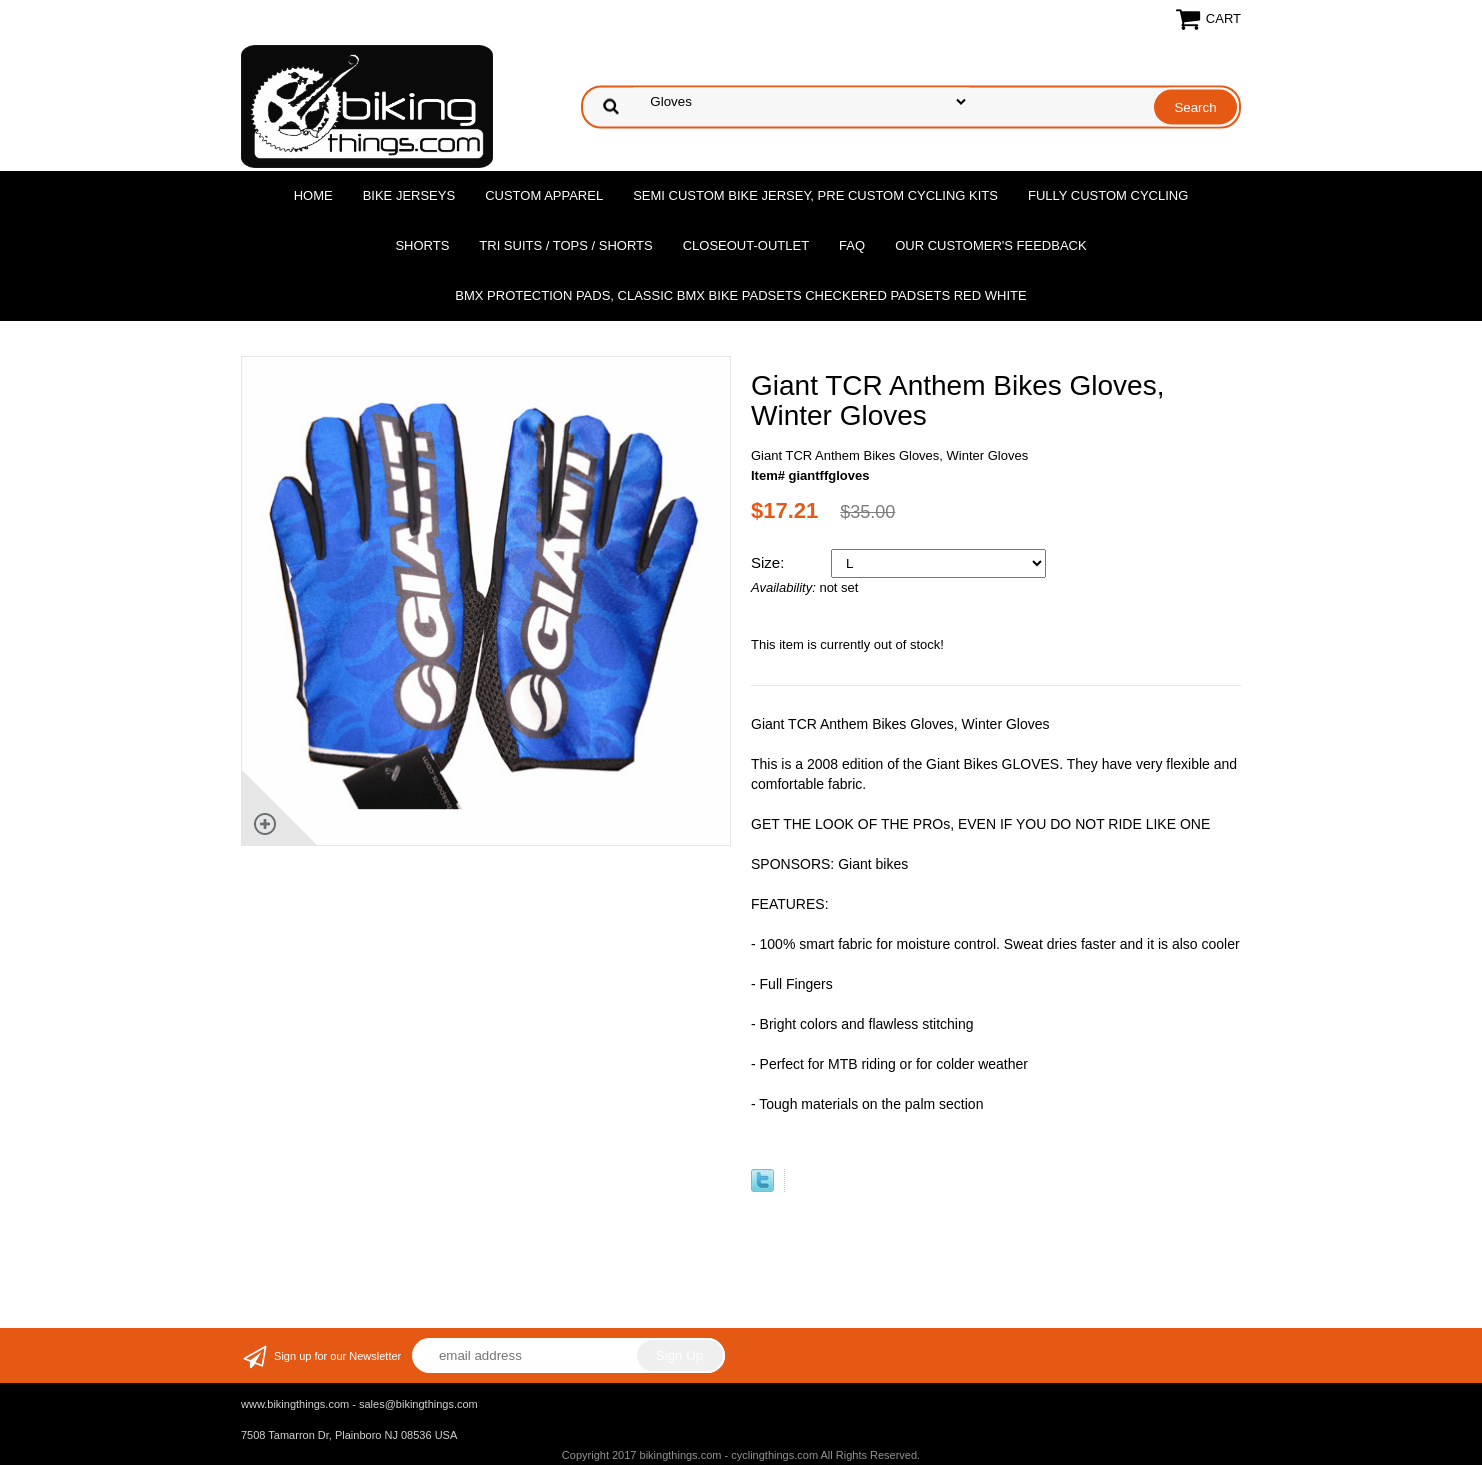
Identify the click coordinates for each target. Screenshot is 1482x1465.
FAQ (852, 245)
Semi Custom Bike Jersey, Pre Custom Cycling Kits (815, 195)
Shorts (422, 245)
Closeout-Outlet (746, 245)
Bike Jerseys (409, 195)
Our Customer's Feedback (991, 245)
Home (313, 195)
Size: (770, 562)
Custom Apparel (544, 195)
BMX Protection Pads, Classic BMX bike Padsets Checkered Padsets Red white (740, 295)
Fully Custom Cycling (1108, 195)
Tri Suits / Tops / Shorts (565, 245)
